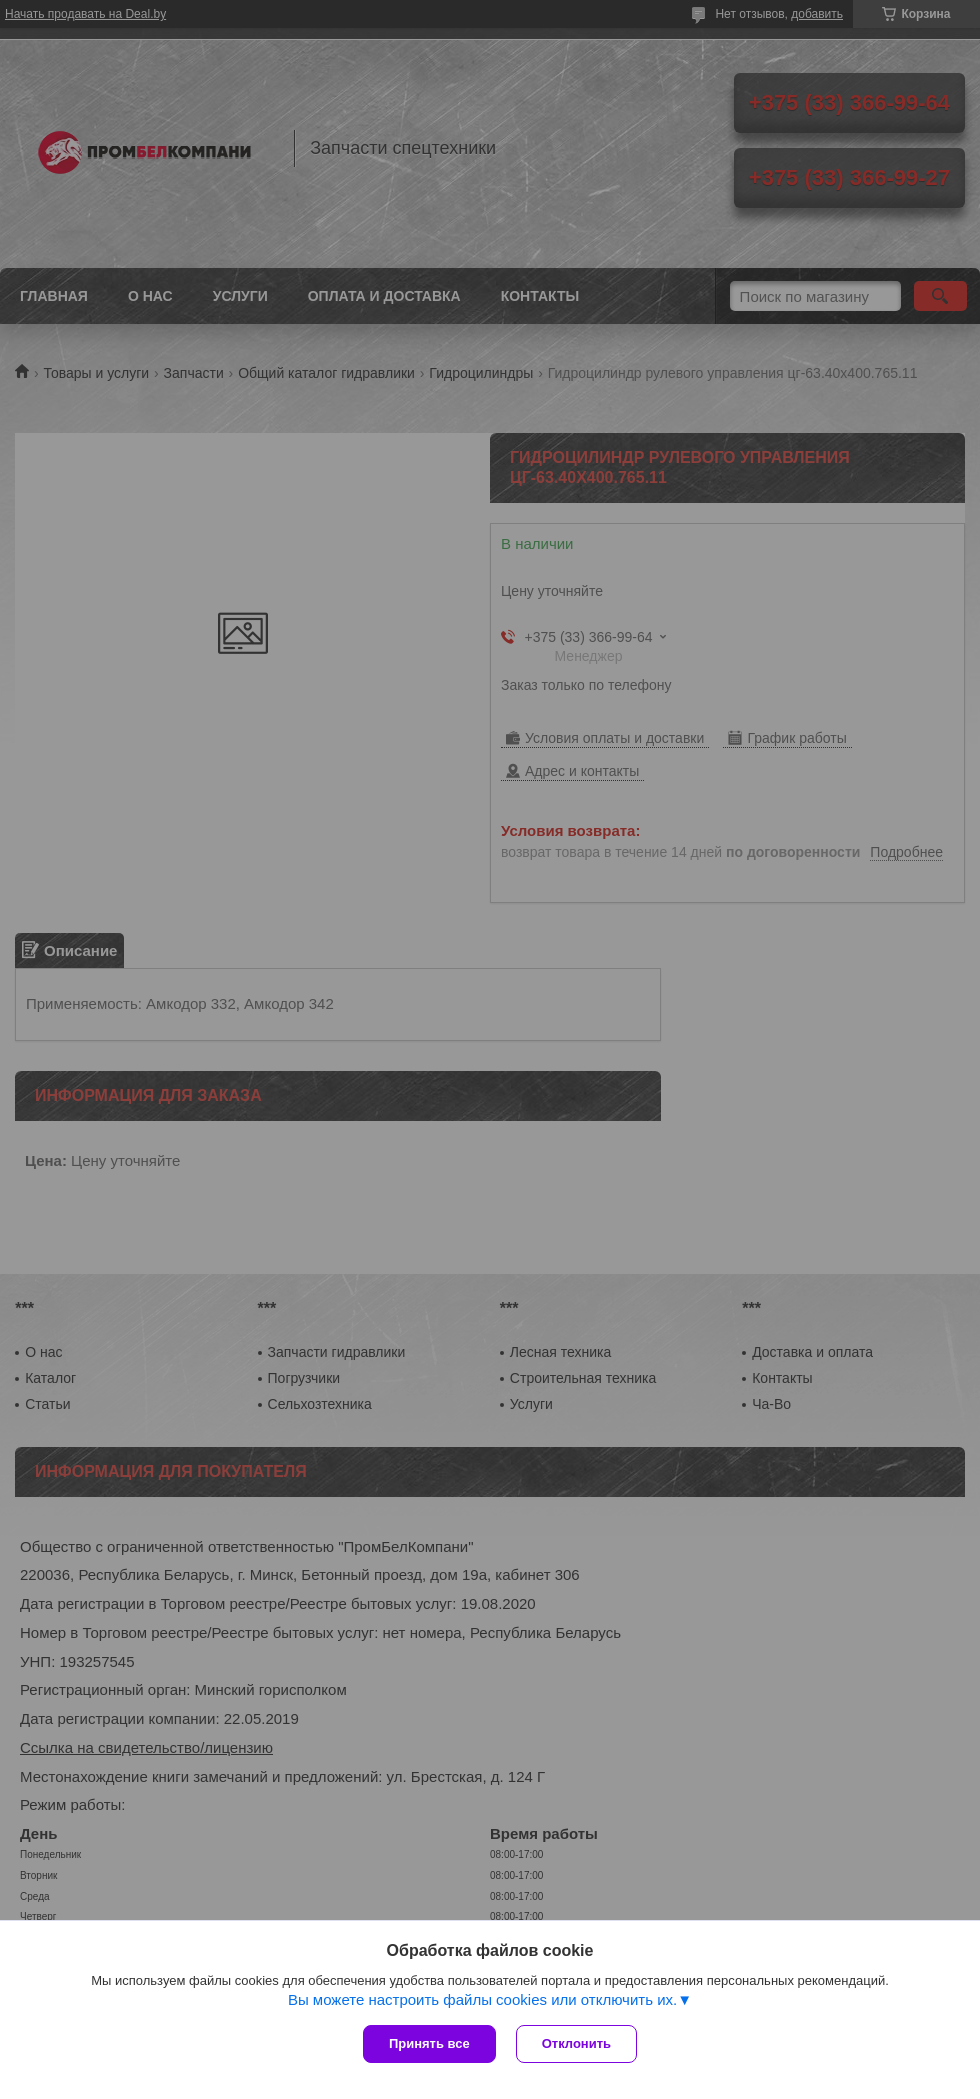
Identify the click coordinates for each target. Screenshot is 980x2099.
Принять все (429, 2043)
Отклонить (576, 2043)
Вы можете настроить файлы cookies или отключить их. (482, 1999)
